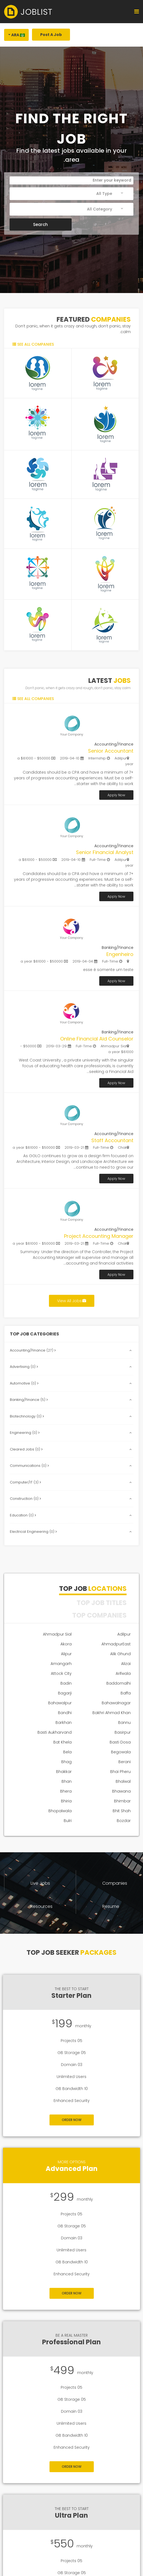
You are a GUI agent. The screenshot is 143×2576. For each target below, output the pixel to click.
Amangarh (61, 1663)
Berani (124, 1761)
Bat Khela (62, 1742)
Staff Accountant (112, 1140)
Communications (29, 1465)
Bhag (66, 1761)
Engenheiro (119, 954)
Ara (18, 35)
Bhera (66, 1791)
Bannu (124, 1722)
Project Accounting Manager (98, 1236)
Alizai (126, 1663)
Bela (67, 1752)
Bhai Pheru (120, 1771)
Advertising (24, 1366)
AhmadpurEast (116, 1644)
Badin (66, 1683)
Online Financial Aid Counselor (96, 1038)
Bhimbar (122, 1801)
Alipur (66, 1654)
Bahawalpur (60, 1703)
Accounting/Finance (33, 1350)
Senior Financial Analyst (104, 852)
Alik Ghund (120, 1654)
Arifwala (123, 1673)
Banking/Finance (29, 1399)
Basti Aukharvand (54, 1732)
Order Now (71, 2119)
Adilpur (124, 1634)
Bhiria (66, 1801)
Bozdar (124, 1820)
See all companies (35, 344)
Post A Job (51, 34)
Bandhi (65, 1712)
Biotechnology (27, 1416)
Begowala (121, 1752)
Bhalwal (123, 1781)
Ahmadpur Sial (57, 1634)
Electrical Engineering (33, 1531)
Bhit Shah (122, 1811)
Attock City (61, 1673)
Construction (25, 1498)
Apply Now (116, 795)
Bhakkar (64, 1771)
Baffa (126, 1693)
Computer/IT (25, 1482)
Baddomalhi (118, 1683)
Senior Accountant (110, 750)
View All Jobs (71, 1301)
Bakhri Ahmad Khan (111, 1712)
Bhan (67, 1781)
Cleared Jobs (26, 1449)
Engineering (25, 1432)
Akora (66, 1644)
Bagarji (65, 1693)
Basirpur (123, 1732)
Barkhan (64, 1722)
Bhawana (121, 1791)
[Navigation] (136, 11)
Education (23, 1515)
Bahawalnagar (116, 1703)
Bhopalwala (60, 1811)
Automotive (24, 1383)
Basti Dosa (120, 1742)
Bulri (68, 1820)
